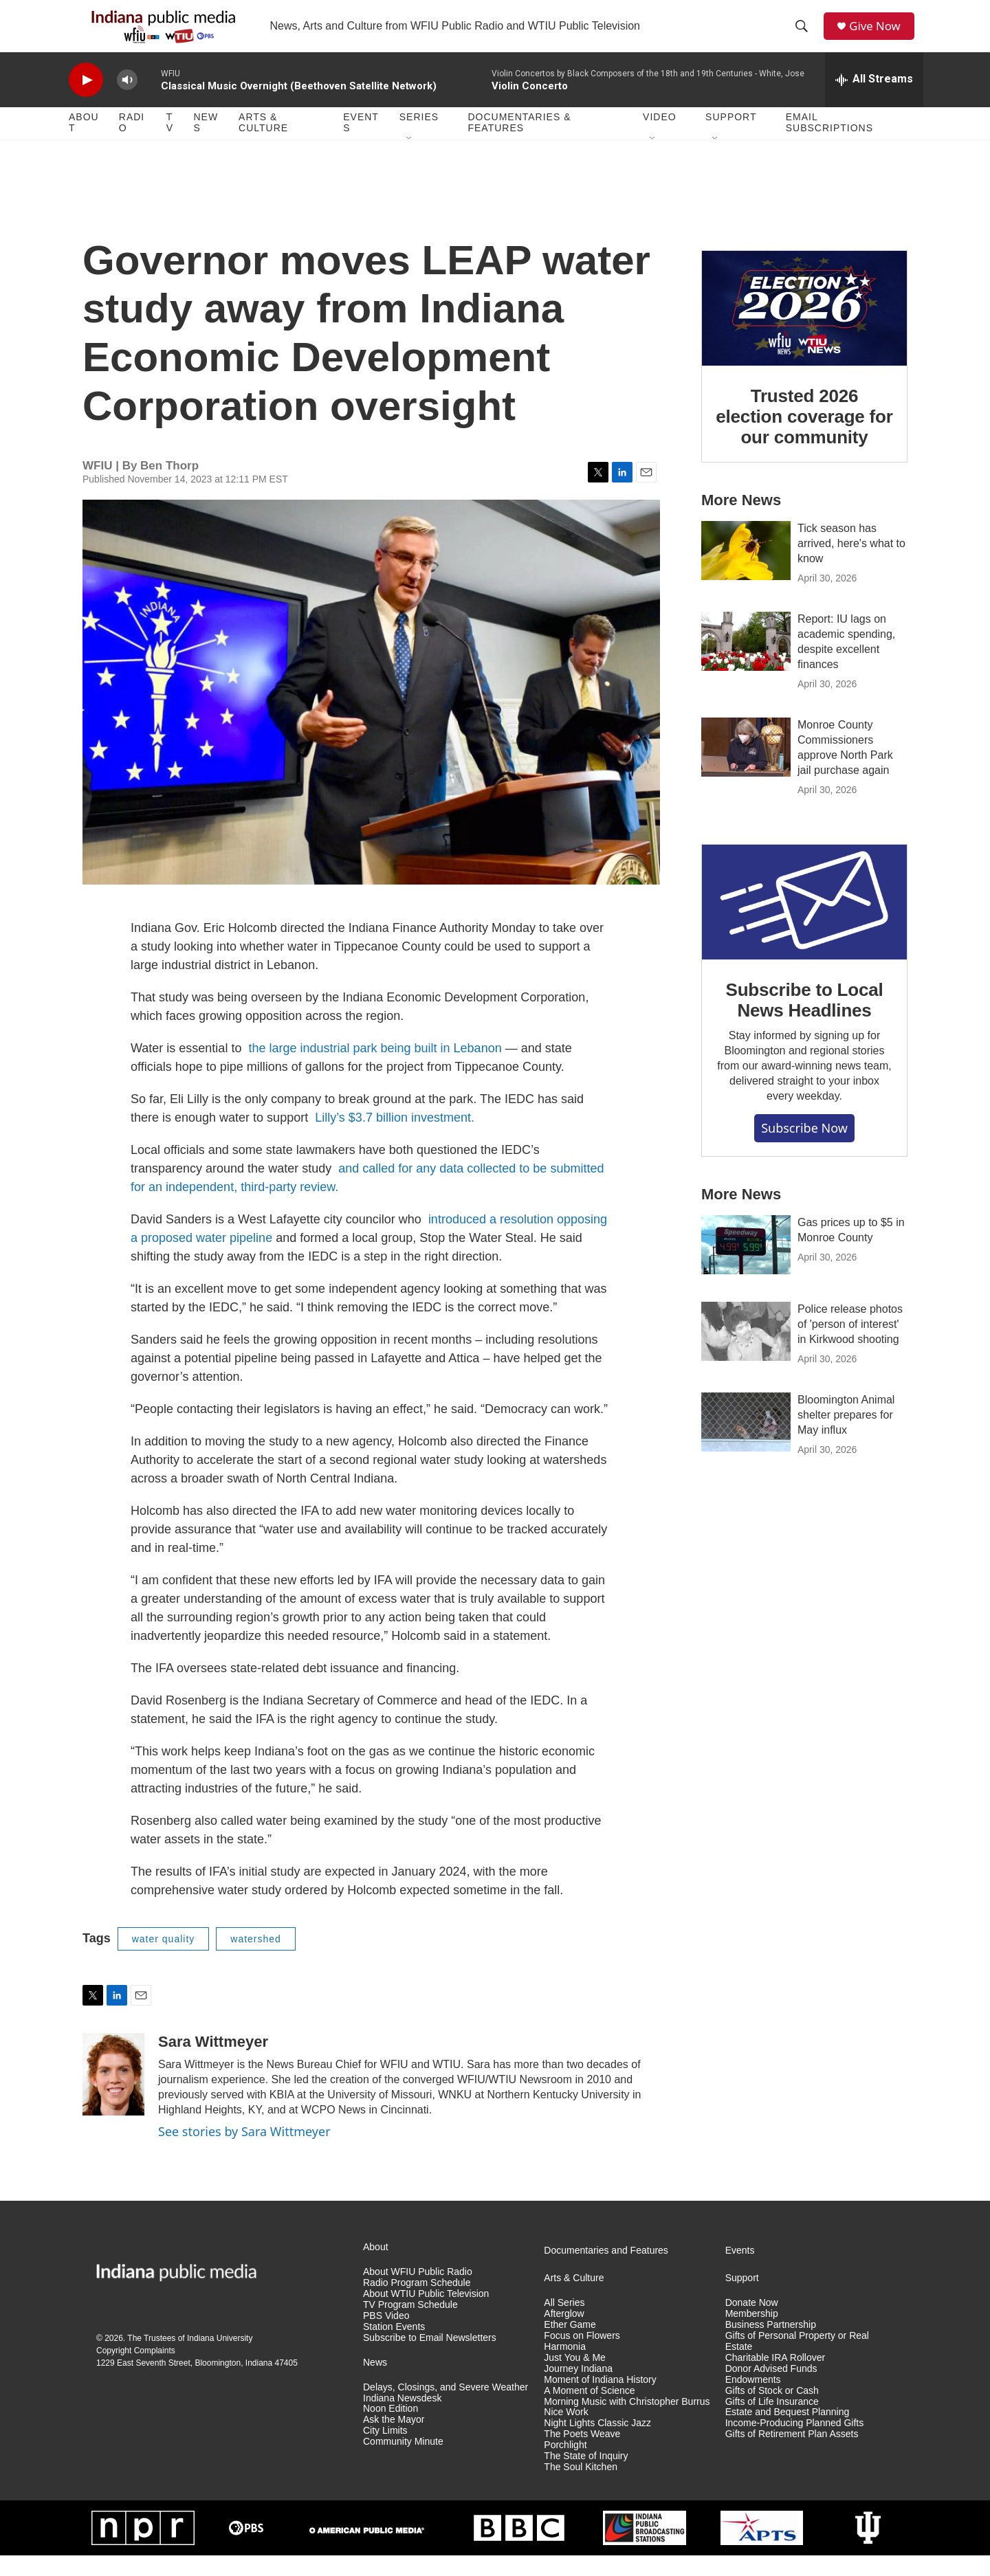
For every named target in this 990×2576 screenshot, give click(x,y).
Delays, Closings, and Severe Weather (445, 2407)
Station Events (394, 2347)
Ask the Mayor (393, 2440)
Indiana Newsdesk (402, 2418)
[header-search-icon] (805, 36)
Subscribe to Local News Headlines (804, 1020)
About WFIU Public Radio (417, 2292)
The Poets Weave (582, 2455)
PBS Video (386, 2336)
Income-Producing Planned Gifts (794, 2444)
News (205, 143)
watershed (255, 1958)
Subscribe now (804, 1148)
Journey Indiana (578, 2389)
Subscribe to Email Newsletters (429, 2358)
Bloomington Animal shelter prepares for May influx (846, 1435)
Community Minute (403, 2462)
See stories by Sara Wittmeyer (244, 2152)
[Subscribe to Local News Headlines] (804, 922)
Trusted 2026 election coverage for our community (804, 437)
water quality (163, 1958)
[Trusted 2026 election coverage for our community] (804, 328)
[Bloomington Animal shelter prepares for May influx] (746, 1442)
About (84, 143)
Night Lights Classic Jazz (597, 2444)
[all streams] (874, 99)
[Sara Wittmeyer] (113, 2095)
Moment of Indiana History (600, 2400)
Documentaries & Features (519, 143)
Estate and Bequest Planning (787, 2433)
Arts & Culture (263, 143)
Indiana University (219, 2358)
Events (361, 143)
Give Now (880, 36)
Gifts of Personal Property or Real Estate (797, 2361)
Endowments (753, 2400)
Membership (751, 2334)
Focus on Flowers (581, 2356)
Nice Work (566, 2433)
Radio (131, 143)
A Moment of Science (589, 2411)
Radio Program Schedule (416, 2303)
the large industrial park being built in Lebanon (374, 1068)
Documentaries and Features (606, 2270)
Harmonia (565, 2367)
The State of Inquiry (586, 2477)
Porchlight (565, 2466)
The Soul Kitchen (580, 2488)
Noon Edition (390, 2429)
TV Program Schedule (410, 2325)
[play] (86, 100)
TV (169, 143)
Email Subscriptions (829, 143)
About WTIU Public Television (426, 2314)
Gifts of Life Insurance (772, 2422)
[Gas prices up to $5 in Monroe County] (746, 1264)
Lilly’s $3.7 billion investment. (394, 1137)
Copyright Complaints (135, 2370)
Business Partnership (770, 2345)
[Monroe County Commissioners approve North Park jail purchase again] (746, 767)
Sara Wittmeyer (213, 2062)
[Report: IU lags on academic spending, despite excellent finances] (746, 661)
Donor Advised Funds (771, 2389)
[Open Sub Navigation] (409, 159)
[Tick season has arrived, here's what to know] (746, 570)
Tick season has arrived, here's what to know (851, 563)
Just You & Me (575, 2378)
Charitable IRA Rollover (775, 2378)
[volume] (127, 100)
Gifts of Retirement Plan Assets (792, 2455)
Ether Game (569, 2345)
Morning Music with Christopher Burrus (627, 2422)
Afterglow (564, 2334)
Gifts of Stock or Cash (772, 2411)
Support (730, 137)
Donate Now (751, 2323)
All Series (564, 2323)
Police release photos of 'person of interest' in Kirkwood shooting (850, 1344)
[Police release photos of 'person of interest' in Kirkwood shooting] (746, 1351)
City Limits (385, 2451)
